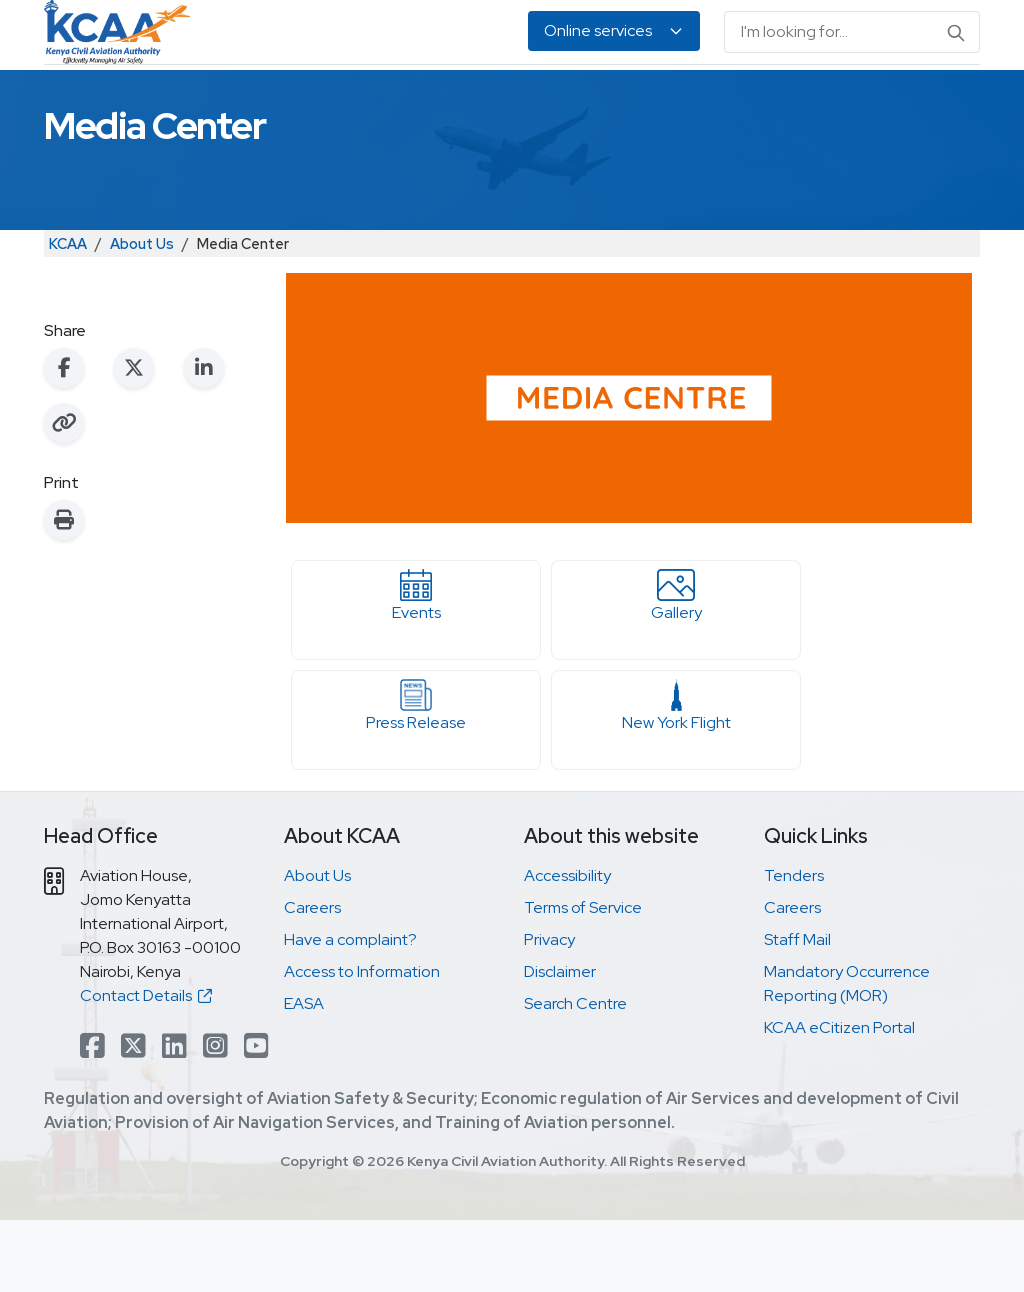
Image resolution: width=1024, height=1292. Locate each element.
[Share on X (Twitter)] (134, 440)
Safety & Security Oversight (121, 100)
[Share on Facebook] (64, 440)
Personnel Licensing (318, 100)
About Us (927, 100)
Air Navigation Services (499, 100)
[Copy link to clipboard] (64, 495)
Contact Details (146, 1067)
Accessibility (567, 947)
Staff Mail (797, 1011)
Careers (312, 979)
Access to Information (362, 1043)
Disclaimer (560, 1043)
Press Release (416, 778)
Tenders (794, 947)
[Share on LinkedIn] (204, 440)
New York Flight (676, 778)
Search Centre (575, 1075)
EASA (865, 100)
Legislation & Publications (685, 100)
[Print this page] (64, 592)
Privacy (549, 1011)
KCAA (68, 315)
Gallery (676, 668)
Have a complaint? (350, 1011)
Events (416, 668)
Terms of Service (583, 979)
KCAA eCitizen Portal (839, 1099)
